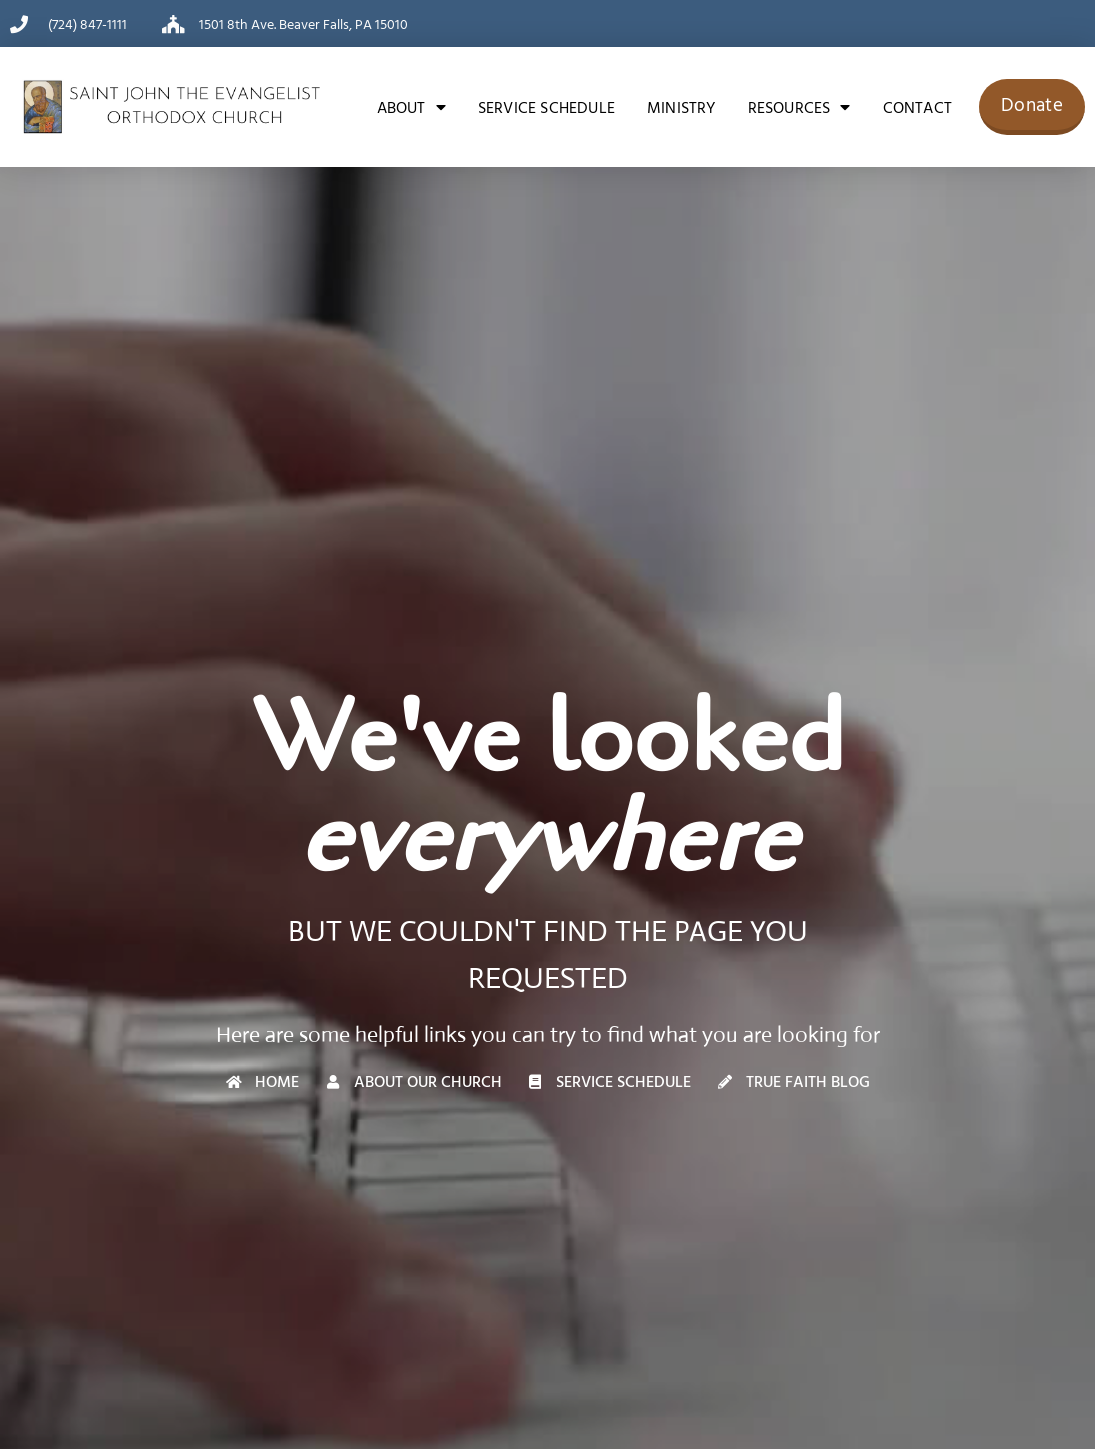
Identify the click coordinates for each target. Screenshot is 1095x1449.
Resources (799, 107)
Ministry (681, 107)
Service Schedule (546, 107)
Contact (917, 107)
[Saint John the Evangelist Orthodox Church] (171, 107)
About (411, 107)
